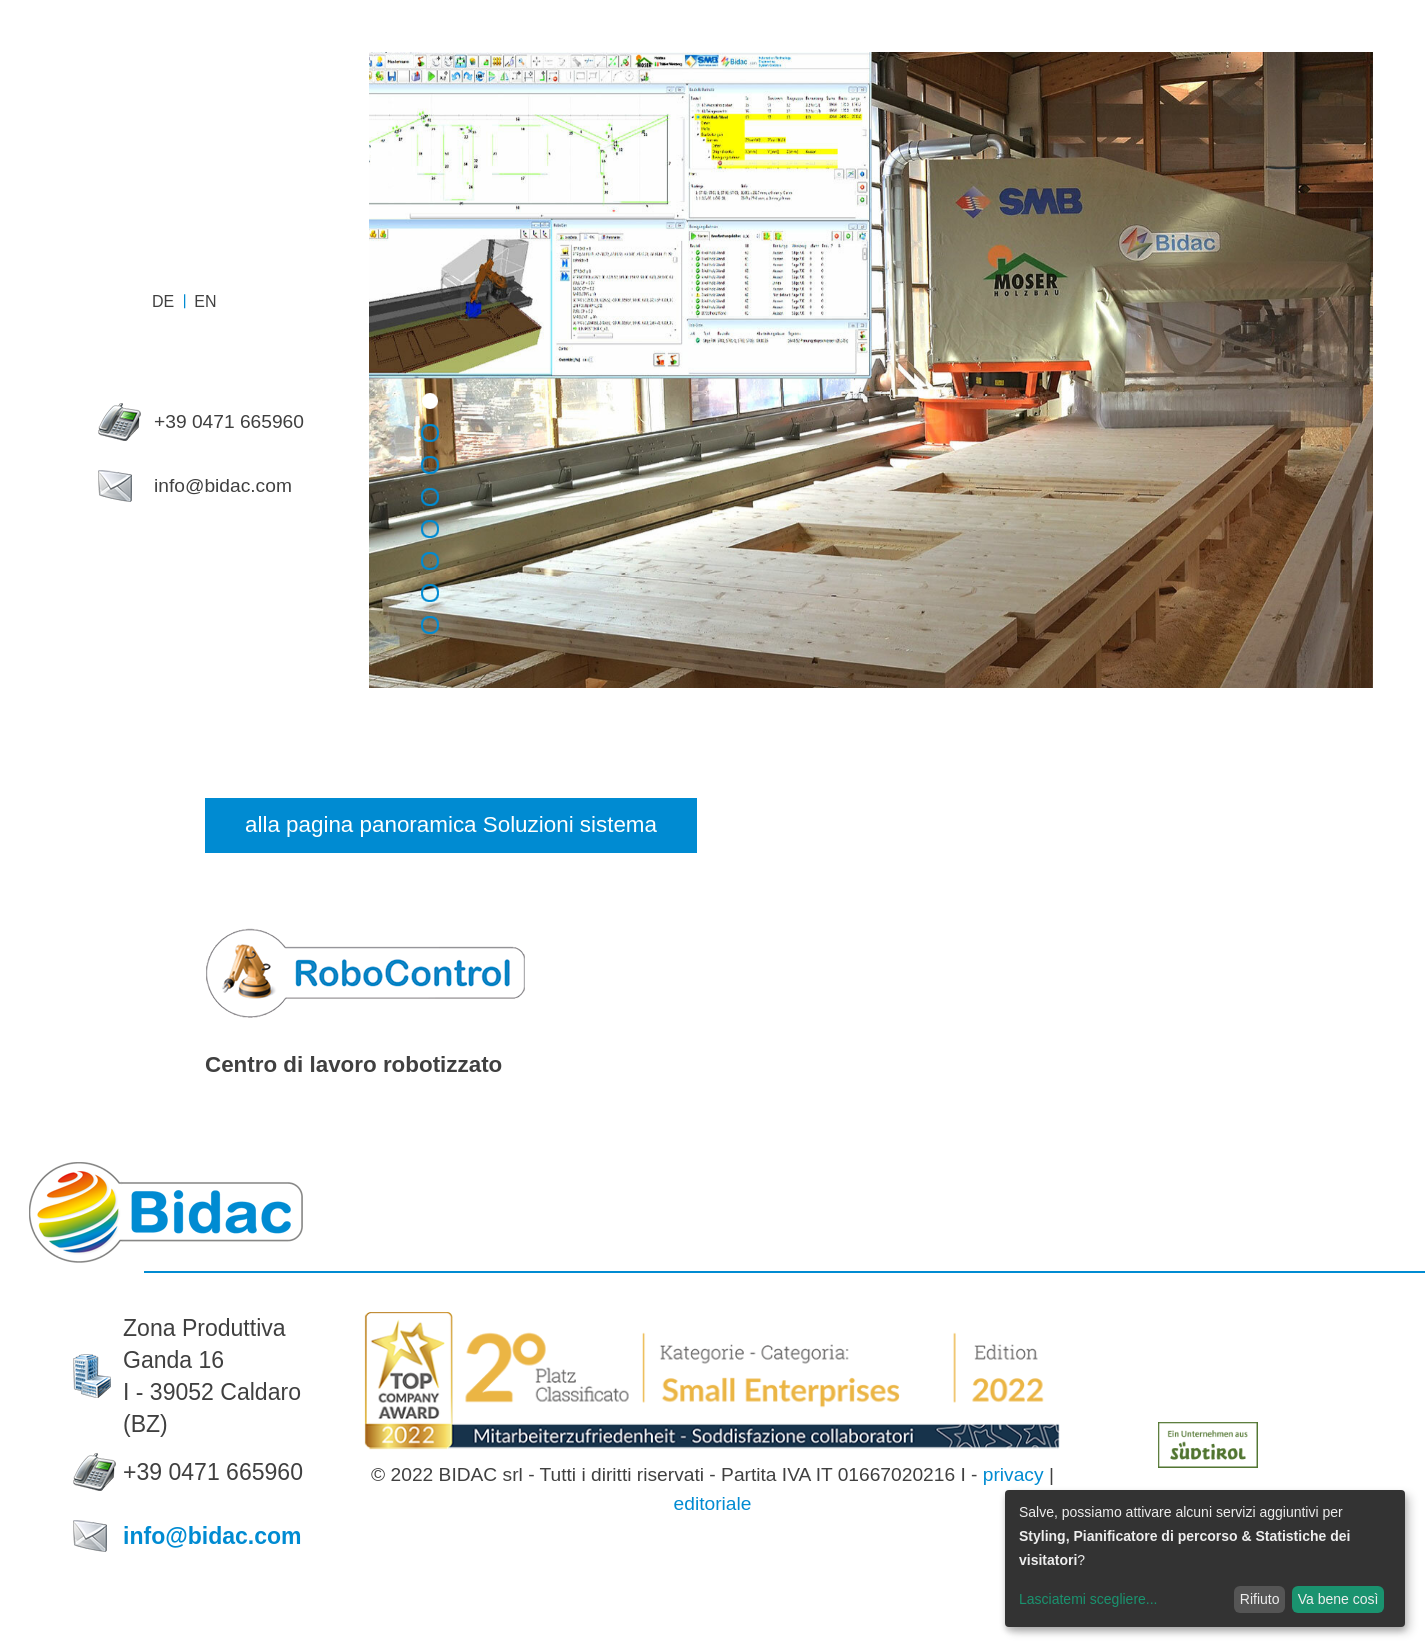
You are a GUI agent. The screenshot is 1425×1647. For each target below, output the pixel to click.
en (205, 301)
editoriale (713, 1503)
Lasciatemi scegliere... (1088, 1599)
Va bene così (1338, 1599)
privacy (1013, 1474)
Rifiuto (1260, 1599)
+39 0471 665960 (213, 1472)
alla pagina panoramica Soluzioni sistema (451, 824)
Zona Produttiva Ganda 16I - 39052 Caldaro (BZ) (212, 1376)
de (163, 301)
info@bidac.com (212, 1536)
